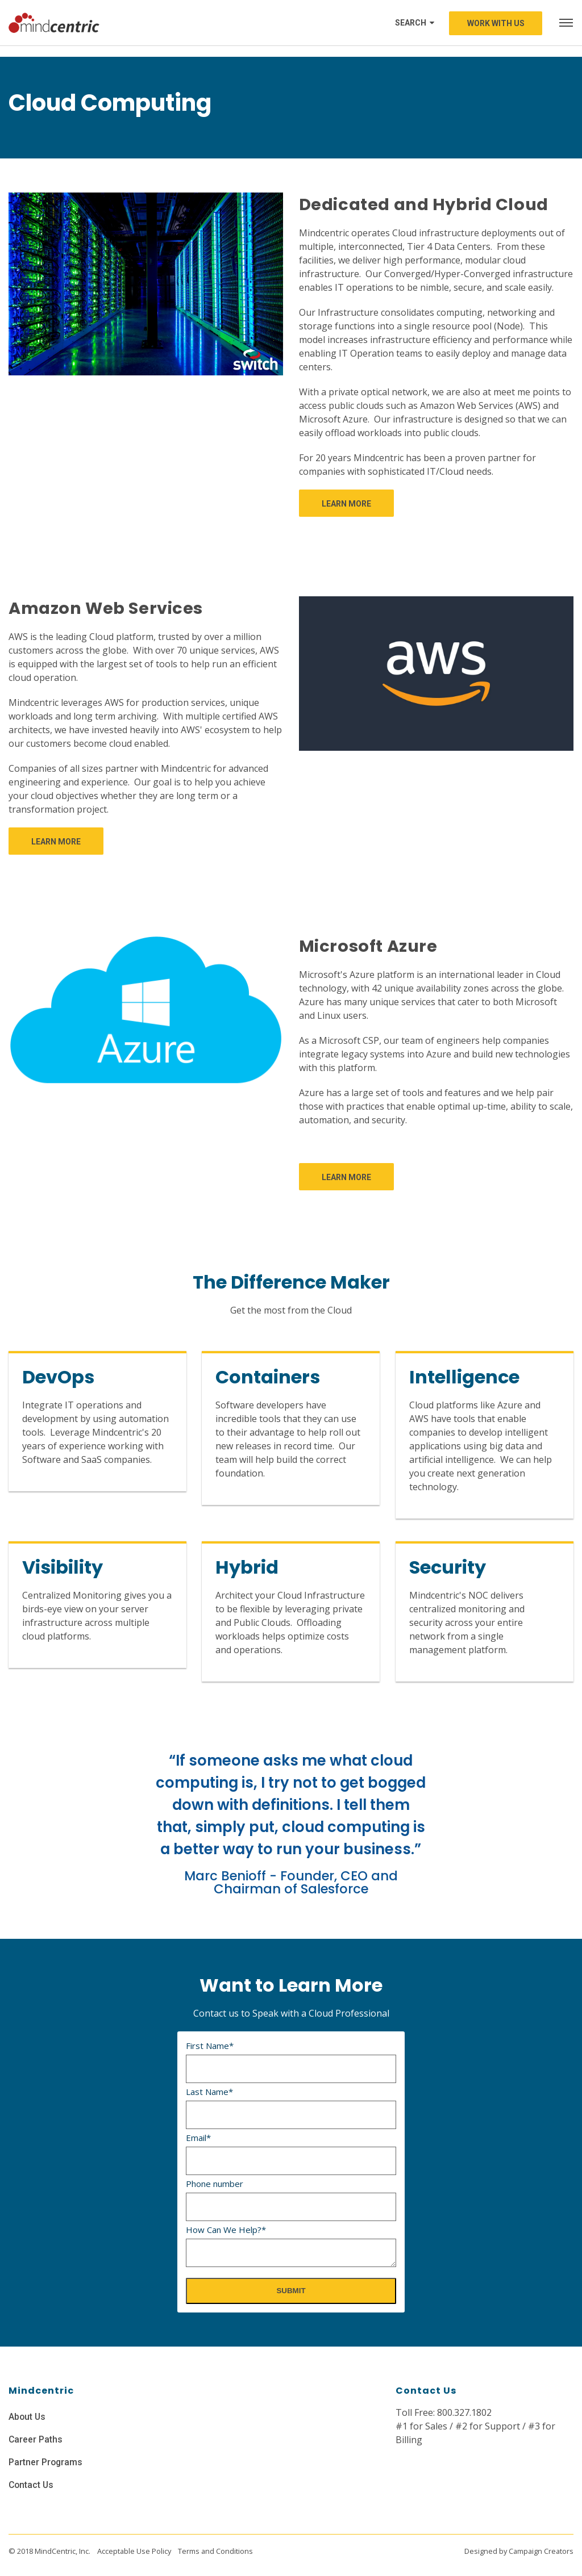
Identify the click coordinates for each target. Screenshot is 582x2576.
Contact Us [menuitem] (32, 2484)
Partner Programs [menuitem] (46, 2462)
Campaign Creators (541, 2551)
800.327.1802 (464, 2412)
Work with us (496, 23)
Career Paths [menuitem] (36, 2439)
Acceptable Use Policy (134, 2551)
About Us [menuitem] (28, 2416)
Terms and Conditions (215, 2551)
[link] (346, 503)
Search (414, 22)
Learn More (346, 503)
